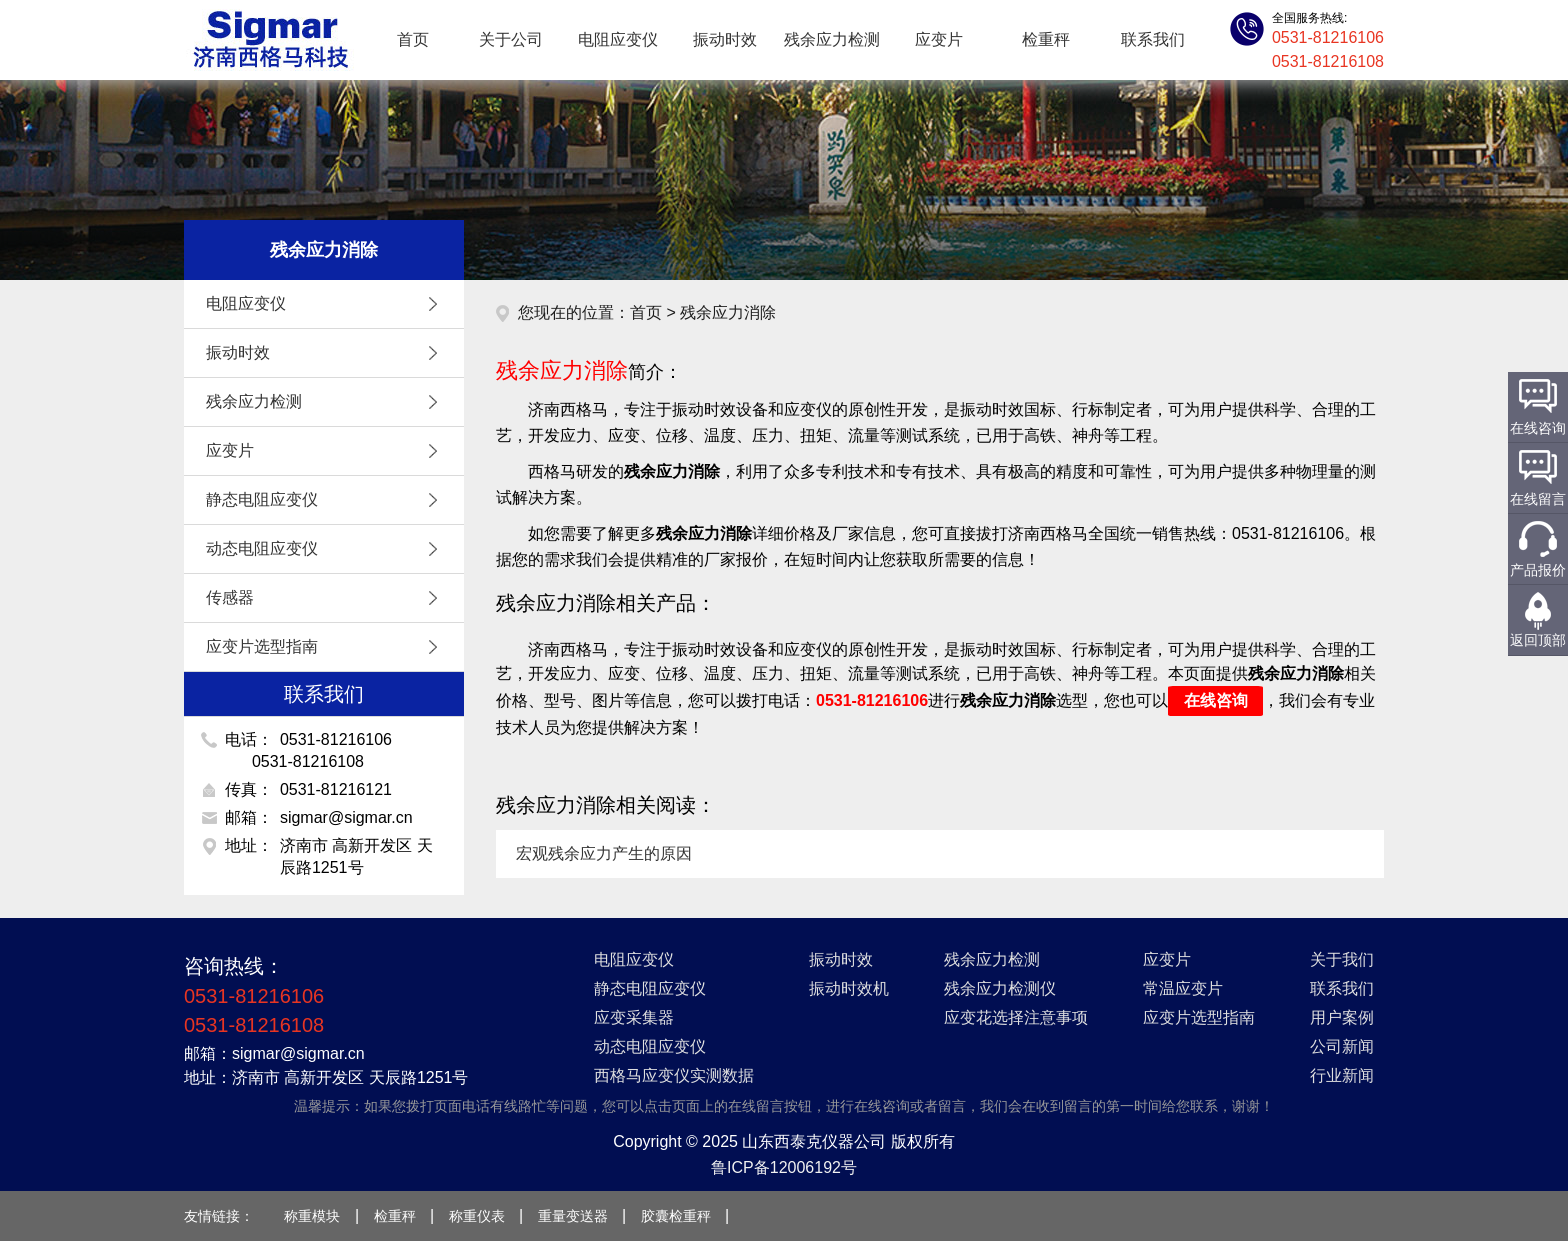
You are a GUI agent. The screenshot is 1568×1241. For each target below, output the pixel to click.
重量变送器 (573, 1216)
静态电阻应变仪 (327, 500)
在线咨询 (1216, 700)
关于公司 (511, 39)
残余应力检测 (832, 39)
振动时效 (725, 39)
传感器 (327, 598)
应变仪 (269, 40)
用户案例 (1342, 1017)
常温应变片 (1183, 988)
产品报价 (1538, 570)
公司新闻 (1342, 1046)
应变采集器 (634, 1017)
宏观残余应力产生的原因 (604, 853)
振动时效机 (849, 988)
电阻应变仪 (618, 39)
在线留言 (1538, 499)
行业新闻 (1342, 1075)
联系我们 (1153, 39)
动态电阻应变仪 (327, 549)
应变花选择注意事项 (1016, 1017)
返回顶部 (1538, 640)
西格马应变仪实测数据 (674, 1075)
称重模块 (312, 1216)
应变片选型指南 (327, 647)
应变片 (939, 39)
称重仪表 (477, 1216)
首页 (413, 39)
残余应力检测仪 (1000, 988)
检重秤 (1046, 39)
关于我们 (1342, 959)
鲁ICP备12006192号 (784, 1167)
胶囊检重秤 (676, 1216)
